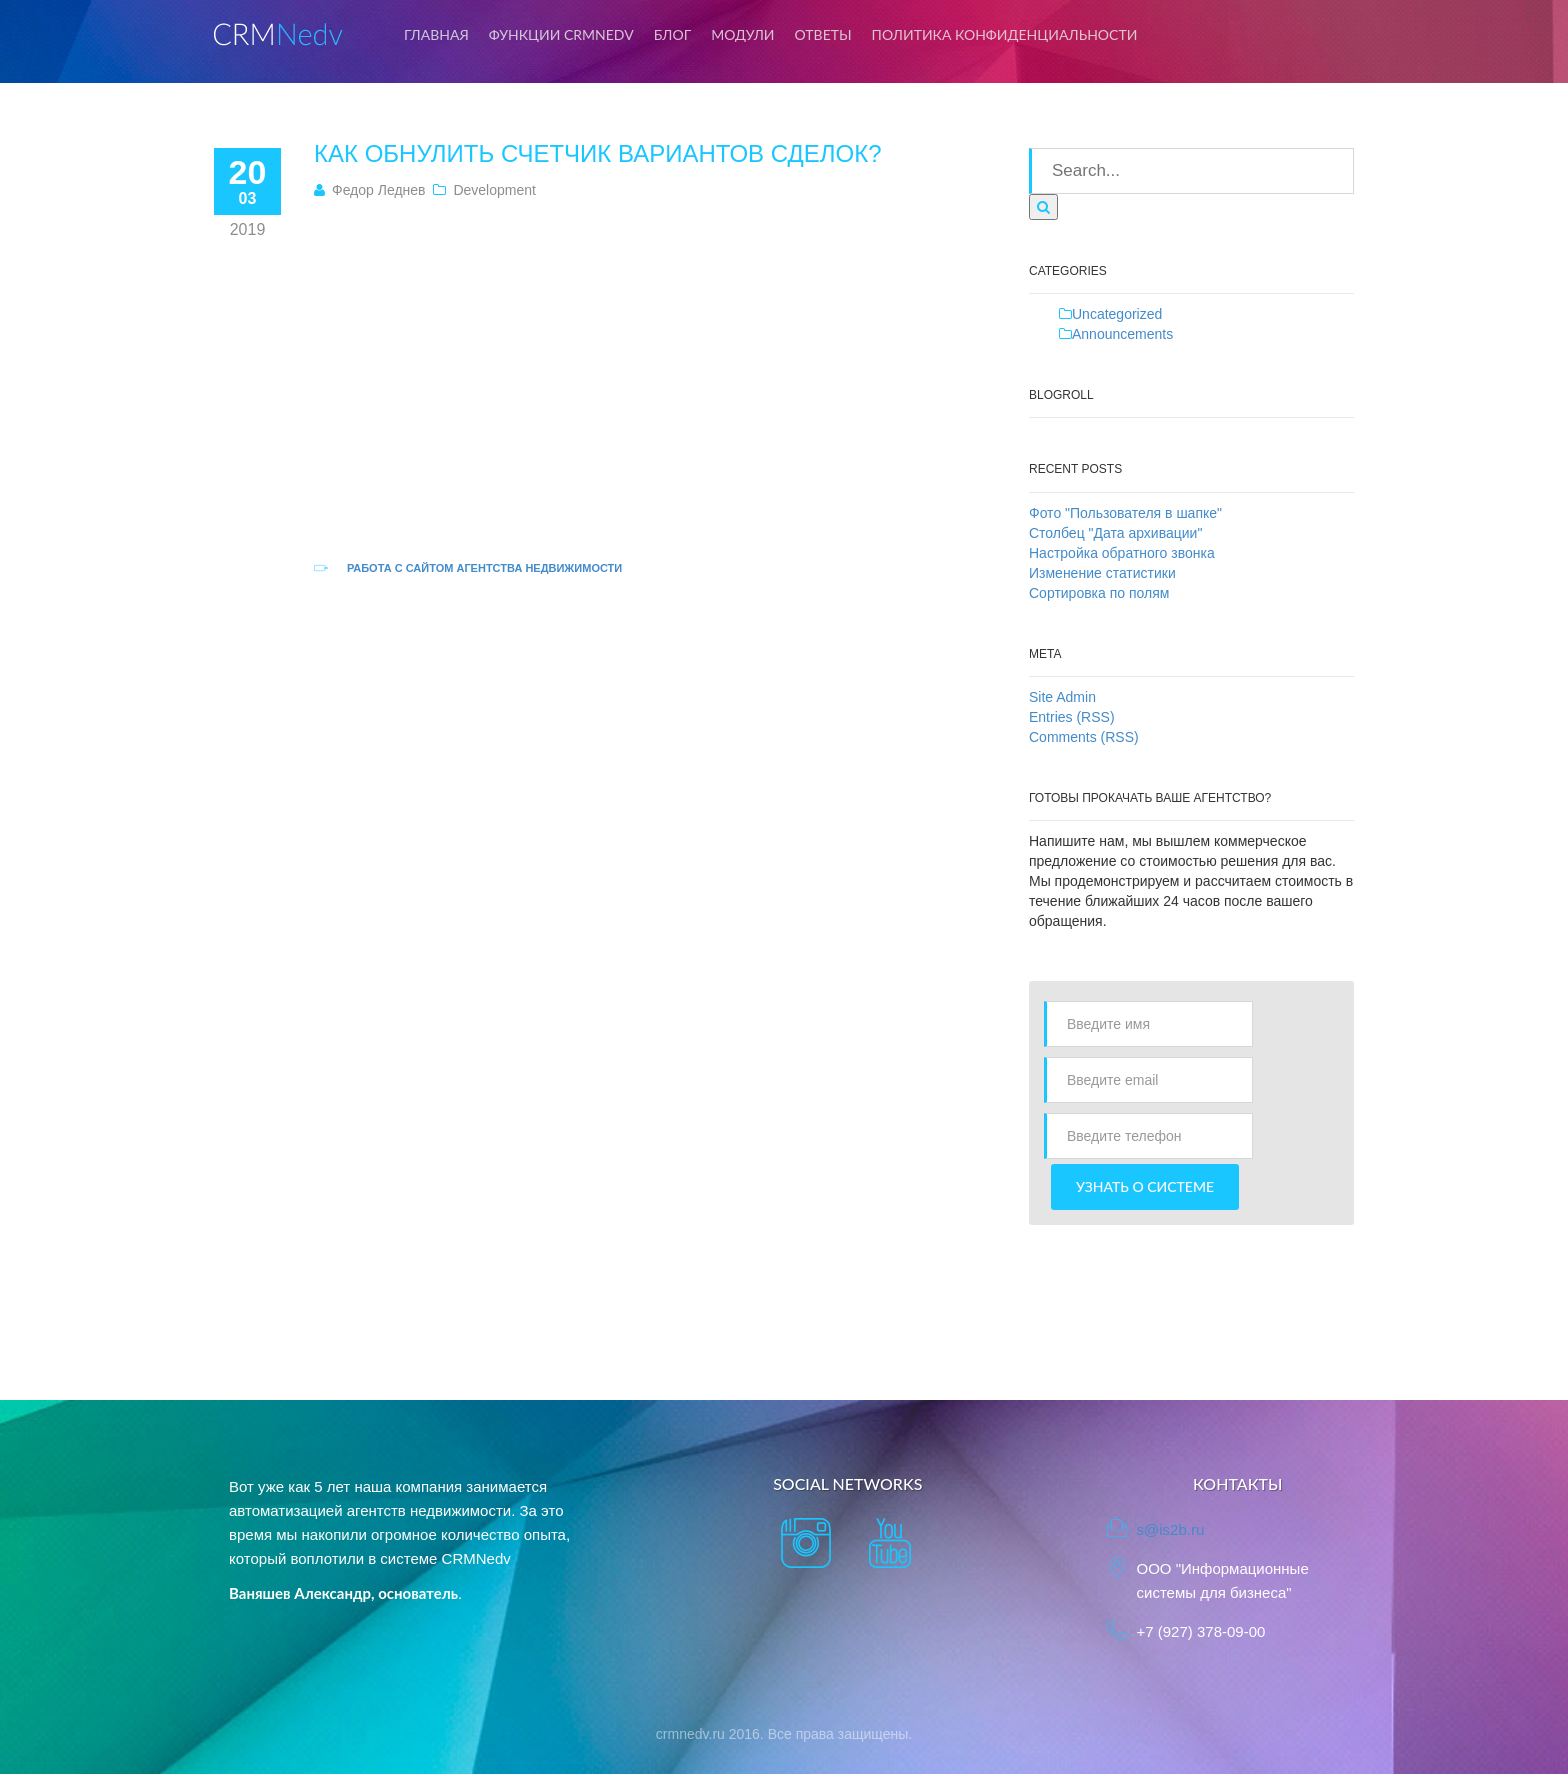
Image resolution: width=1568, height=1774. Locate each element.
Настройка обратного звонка (1122, 553)
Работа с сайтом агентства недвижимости (484, 568)
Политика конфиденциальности (1005, 34)
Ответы (823, 34)
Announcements (1122, 334)
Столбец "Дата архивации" (1115, 533)
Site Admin (1062, 697)
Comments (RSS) (1084, 737)
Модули (742, 34)
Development (494, 190)
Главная (436, 34)
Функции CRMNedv (561, 34)
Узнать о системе (1145, 1186)
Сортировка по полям (1099, 593)
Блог (673, 34)
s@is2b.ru (1171, 1529)
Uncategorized (1117, 314)
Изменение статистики (1102, 573)
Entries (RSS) (1072, 717)
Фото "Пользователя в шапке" (1125, 513)
